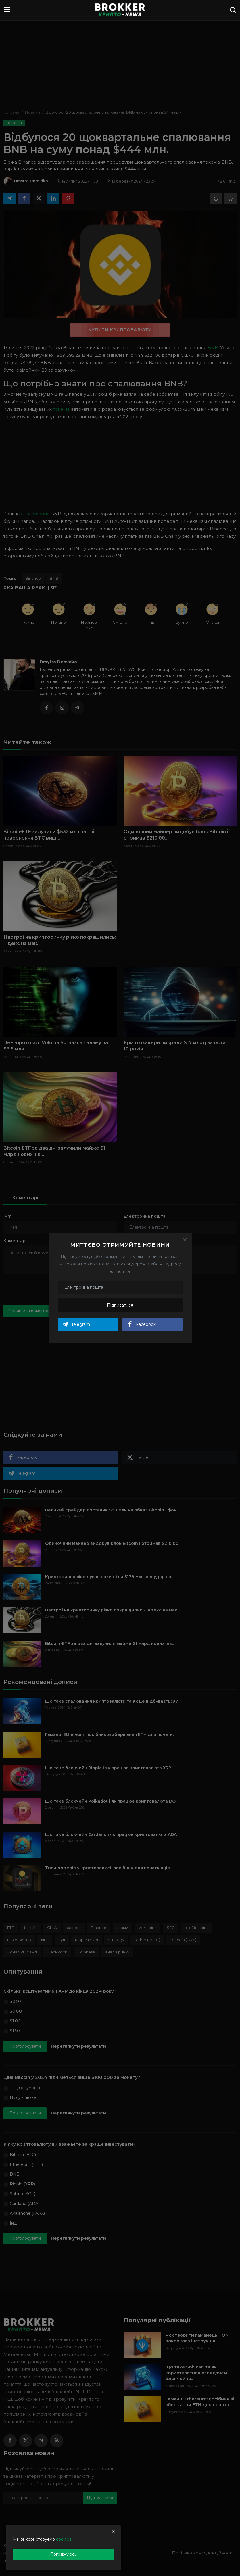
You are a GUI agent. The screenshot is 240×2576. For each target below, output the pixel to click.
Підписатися (120, 1305)
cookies (63, 2539)
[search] (233, 10)
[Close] (185, 1239)
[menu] (7, 10)
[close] (113, 2531)
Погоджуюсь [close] (63, 2554)
